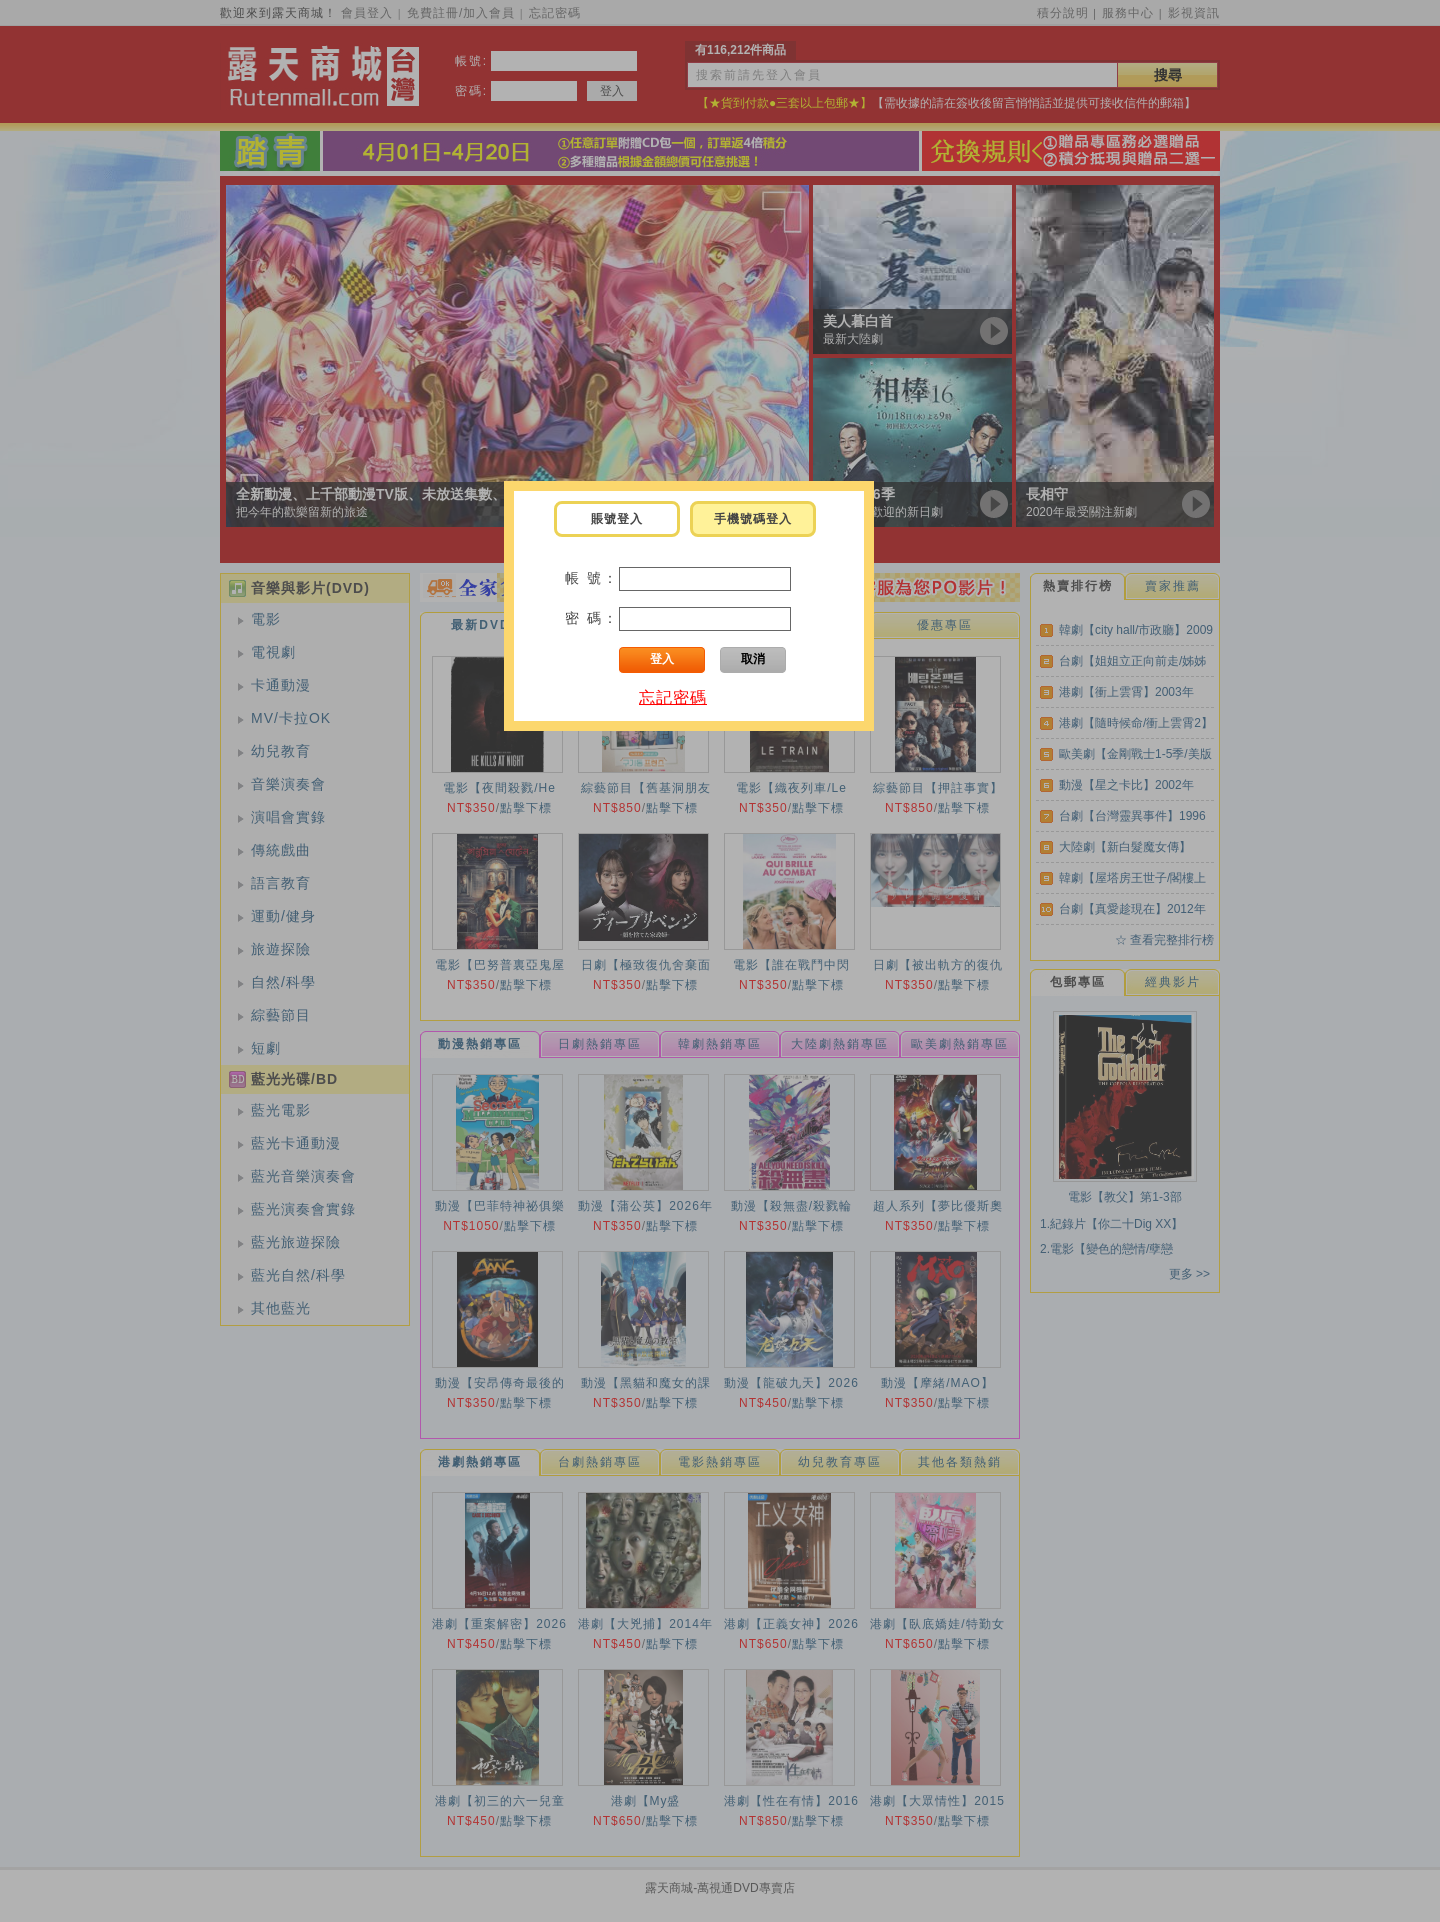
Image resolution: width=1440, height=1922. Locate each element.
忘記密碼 (673, 697)
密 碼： (592, 618)
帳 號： (592, 578)
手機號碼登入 (753, 519)
